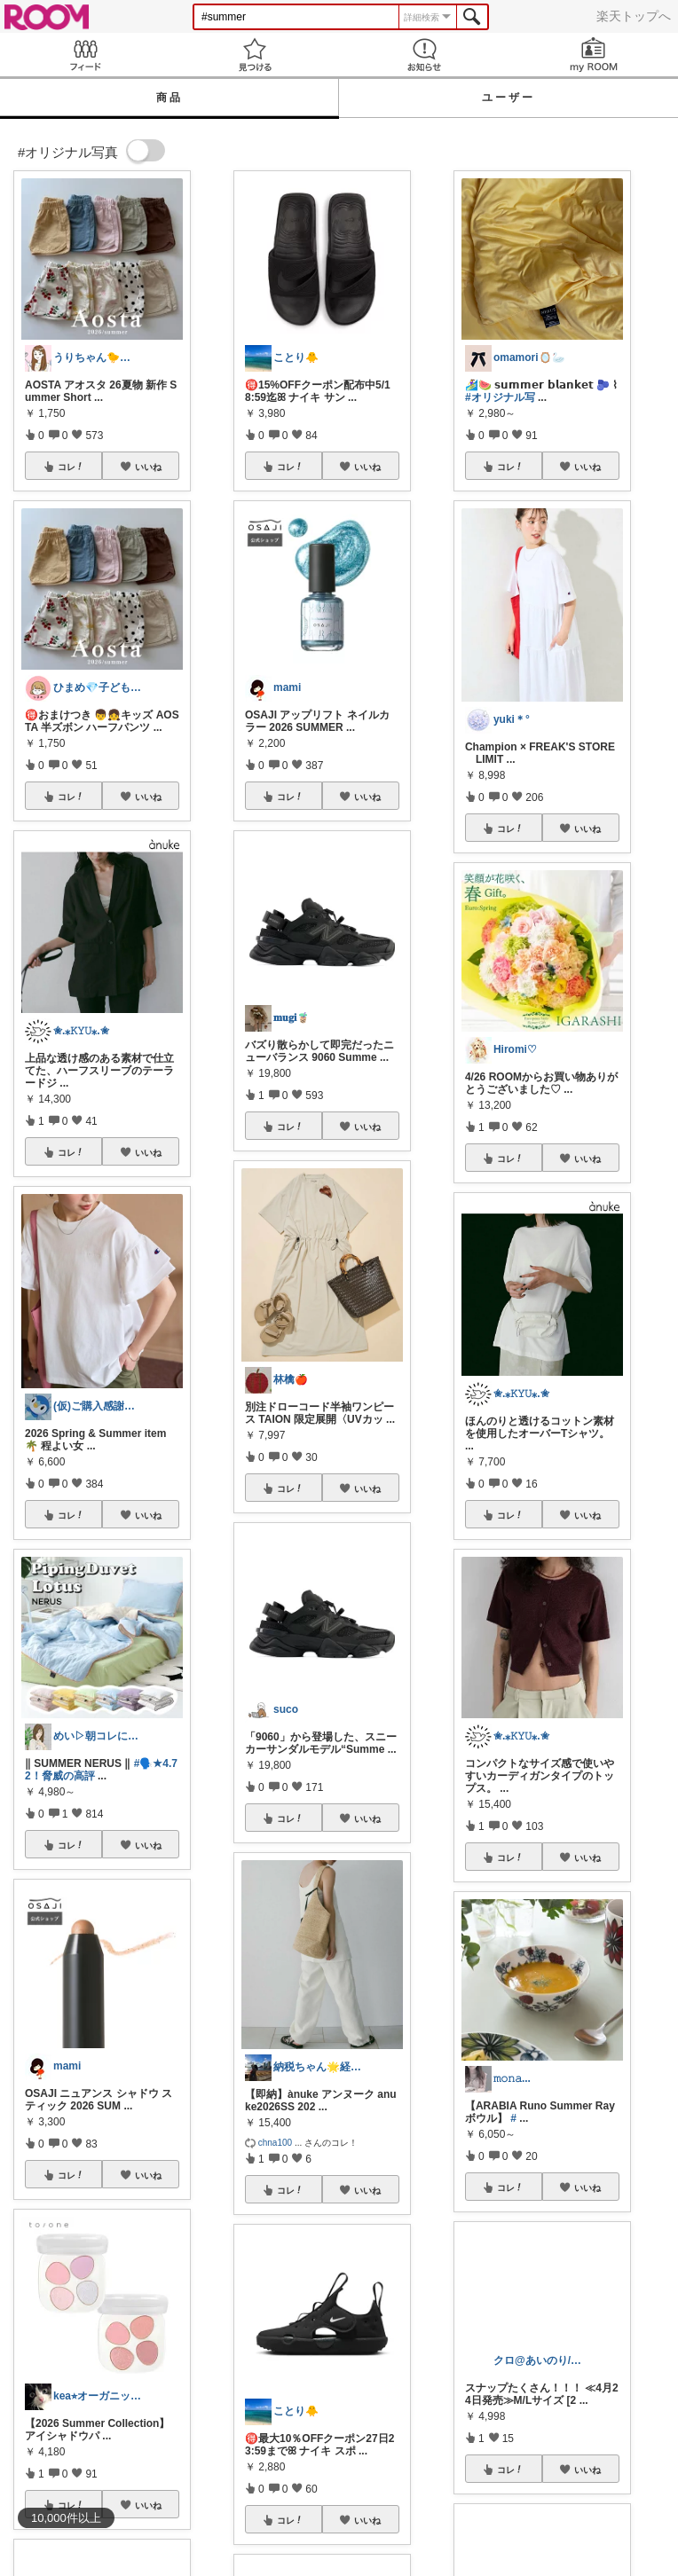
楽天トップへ (633, 16)
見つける (254, 54)
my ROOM (593, 54)
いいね (148, 466)
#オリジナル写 (500, 397)
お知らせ (423, 54)
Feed (85, 54)
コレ (71, 466)
